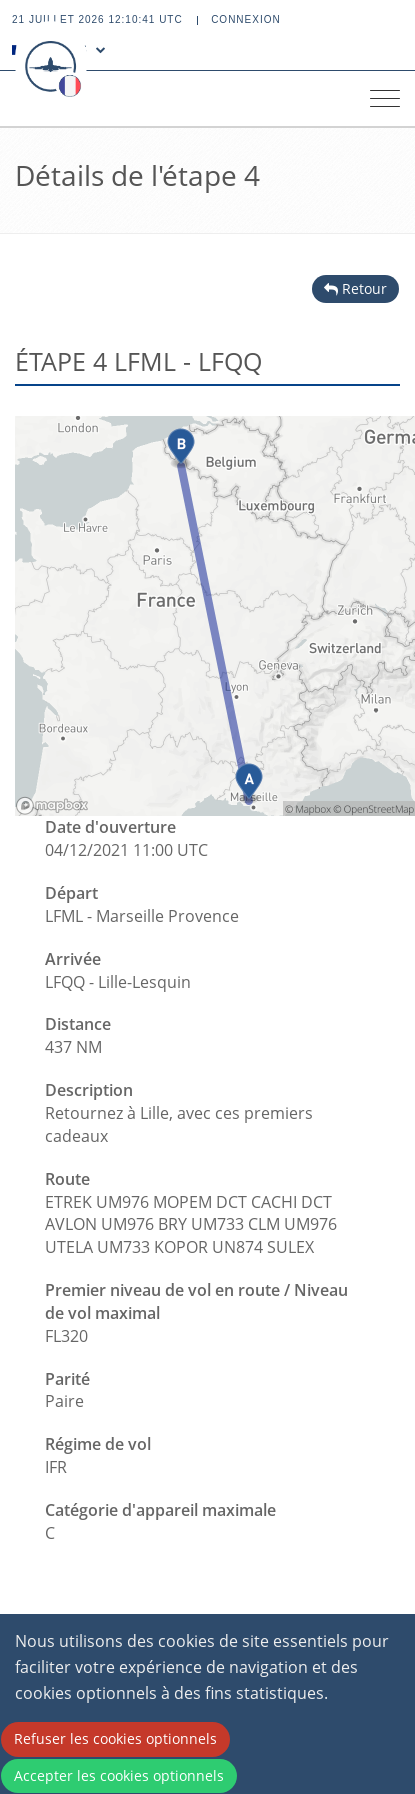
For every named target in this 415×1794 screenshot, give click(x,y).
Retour (355, 288)
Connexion (246, 19)
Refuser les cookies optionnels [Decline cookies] (115, 1738)
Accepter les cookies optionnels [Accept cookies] (119, 1775)
